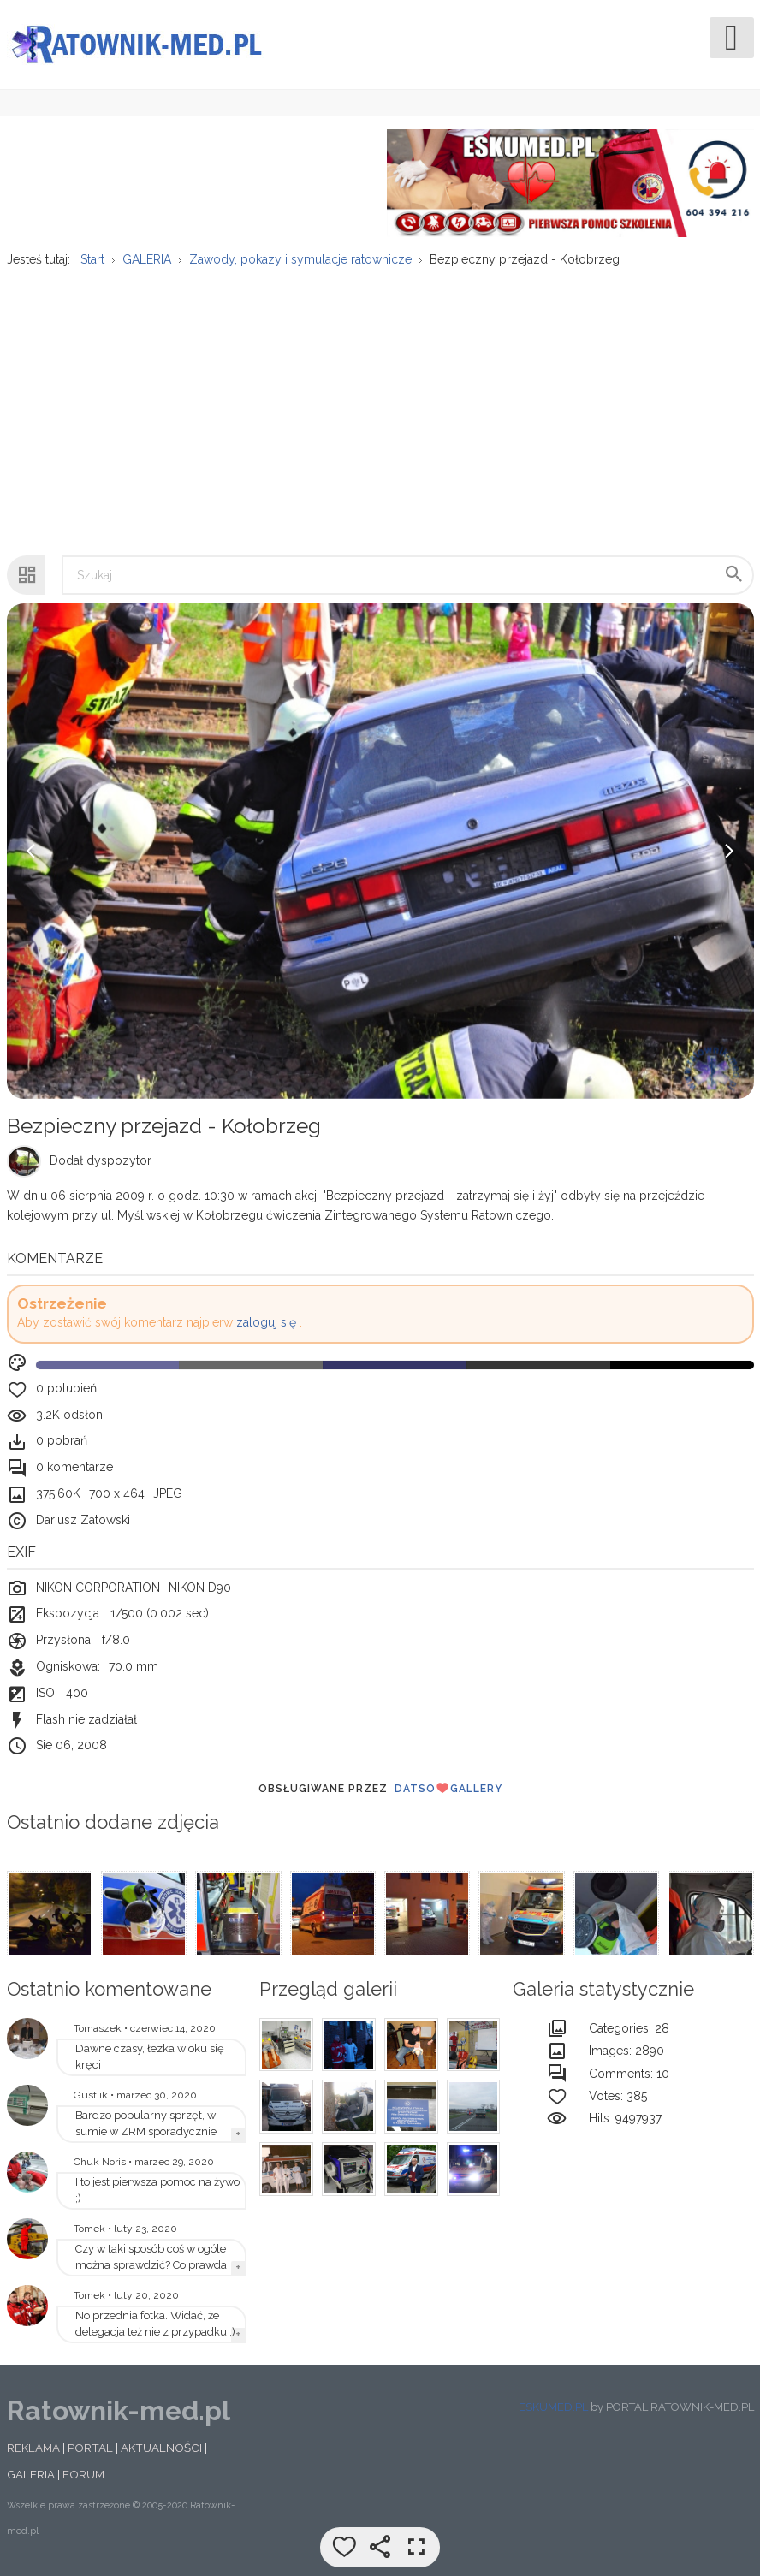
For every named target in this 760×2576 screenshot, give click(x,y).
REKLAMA (33, 2447)
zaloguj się (266, 1322)
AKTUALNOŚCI (161, 2447)
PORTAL (90, 2447)
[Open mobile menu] (732, 37)
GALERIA (31, 2474)
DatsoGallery (448, 1788)
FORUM (83, 2474)
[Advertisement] (379, 403)
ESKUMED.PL (553, 2407)
